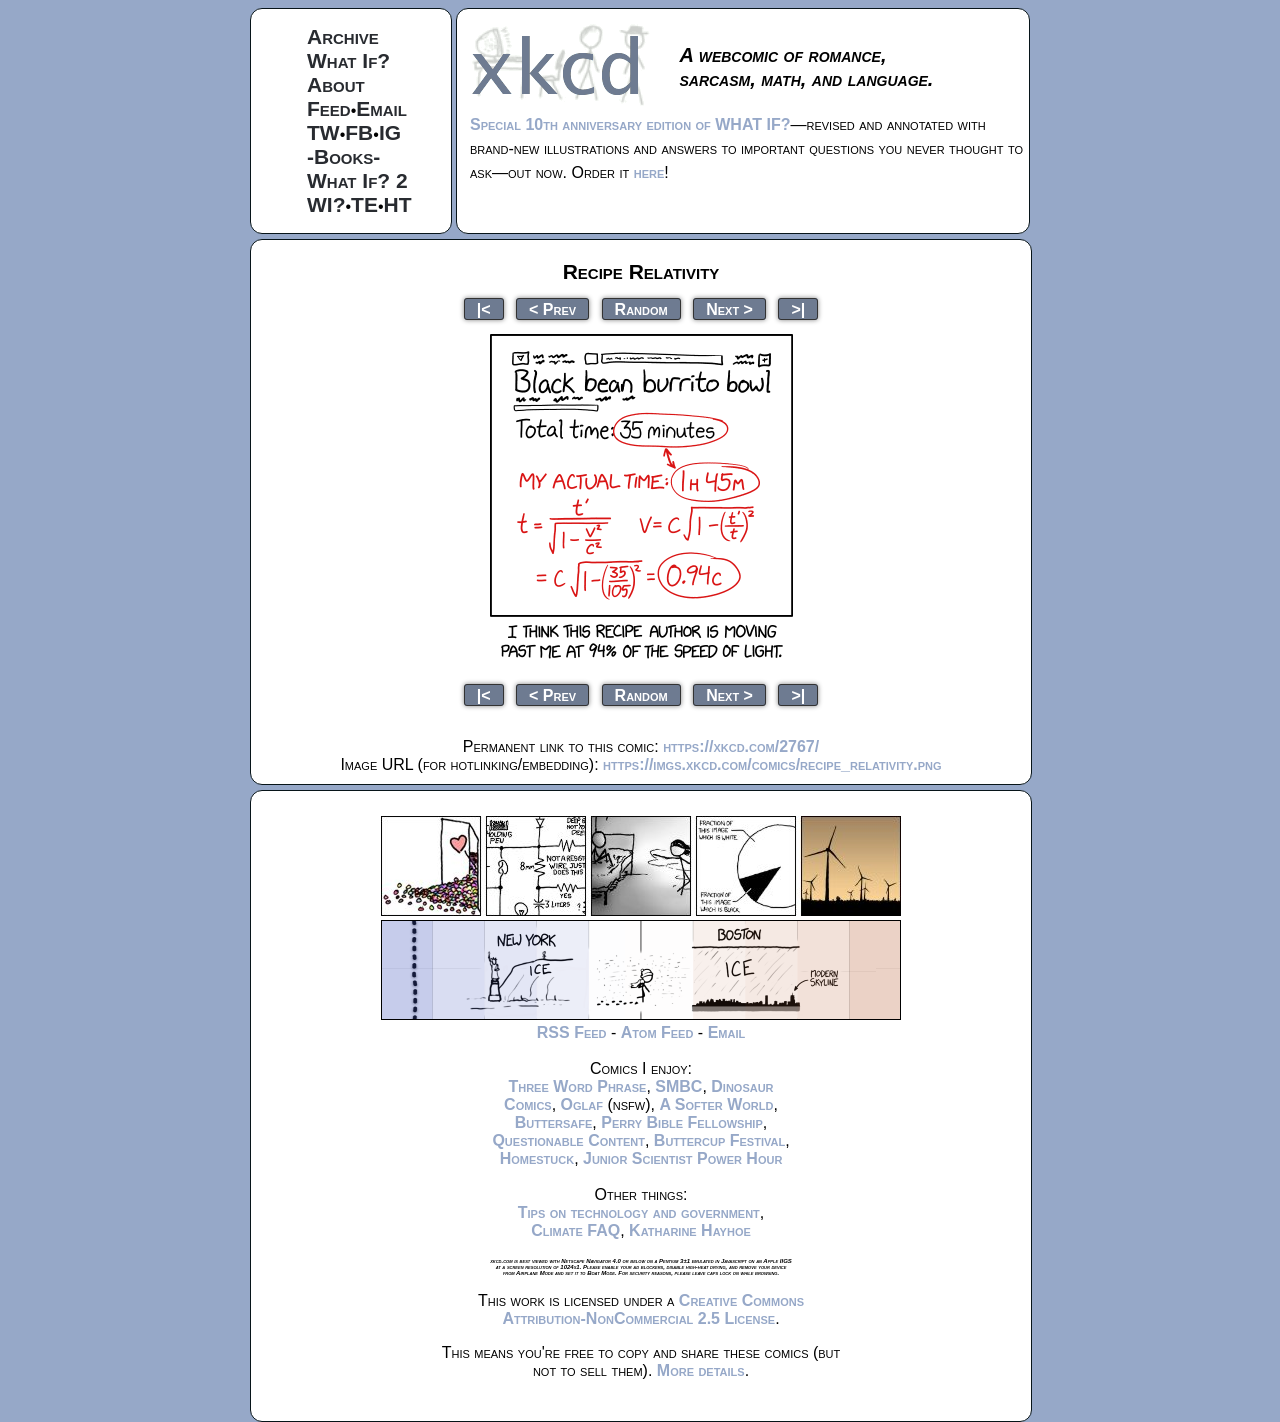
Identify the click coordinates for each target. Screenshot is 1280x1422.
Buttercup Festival (719, 1140)
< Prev (552, 308)
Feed (329, 108)
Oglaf (582, 1104)
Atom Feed (657, 1032)
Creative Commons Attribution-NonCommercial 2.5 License (653, 1309)
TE (364, 204)
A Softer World (716, 1104)
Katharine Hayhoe (690, 1230)
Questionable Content (568, 1140)
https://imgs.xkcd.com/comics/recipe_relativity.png (772, 764)
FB (359, 132)
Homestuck (537, 1158)
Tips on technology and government (639, 1212)
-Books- (343, 156)
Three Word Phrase (577, 1086)
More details (701, 1370)
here (649, 172)
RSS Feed (572, 1032)
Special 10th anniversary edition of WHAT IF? (630, 124)
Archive (343, 36)
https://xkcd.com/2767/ (741, 746)
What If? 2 (357, 180)
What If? (348, 60)
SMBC (678, 1086)
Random (641, 308)
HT (398, 204)
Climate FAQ (575, 1230)
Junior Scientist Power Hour (682, 1158)
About (336, 84)
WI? (326, 204)
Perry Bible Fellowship (682, 1122)
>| (798, 308)
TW (323, 132)
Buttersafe (554, 1122)
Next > (729, 308)
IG (390, 132)
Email (381, 108)
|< (484, 308)
